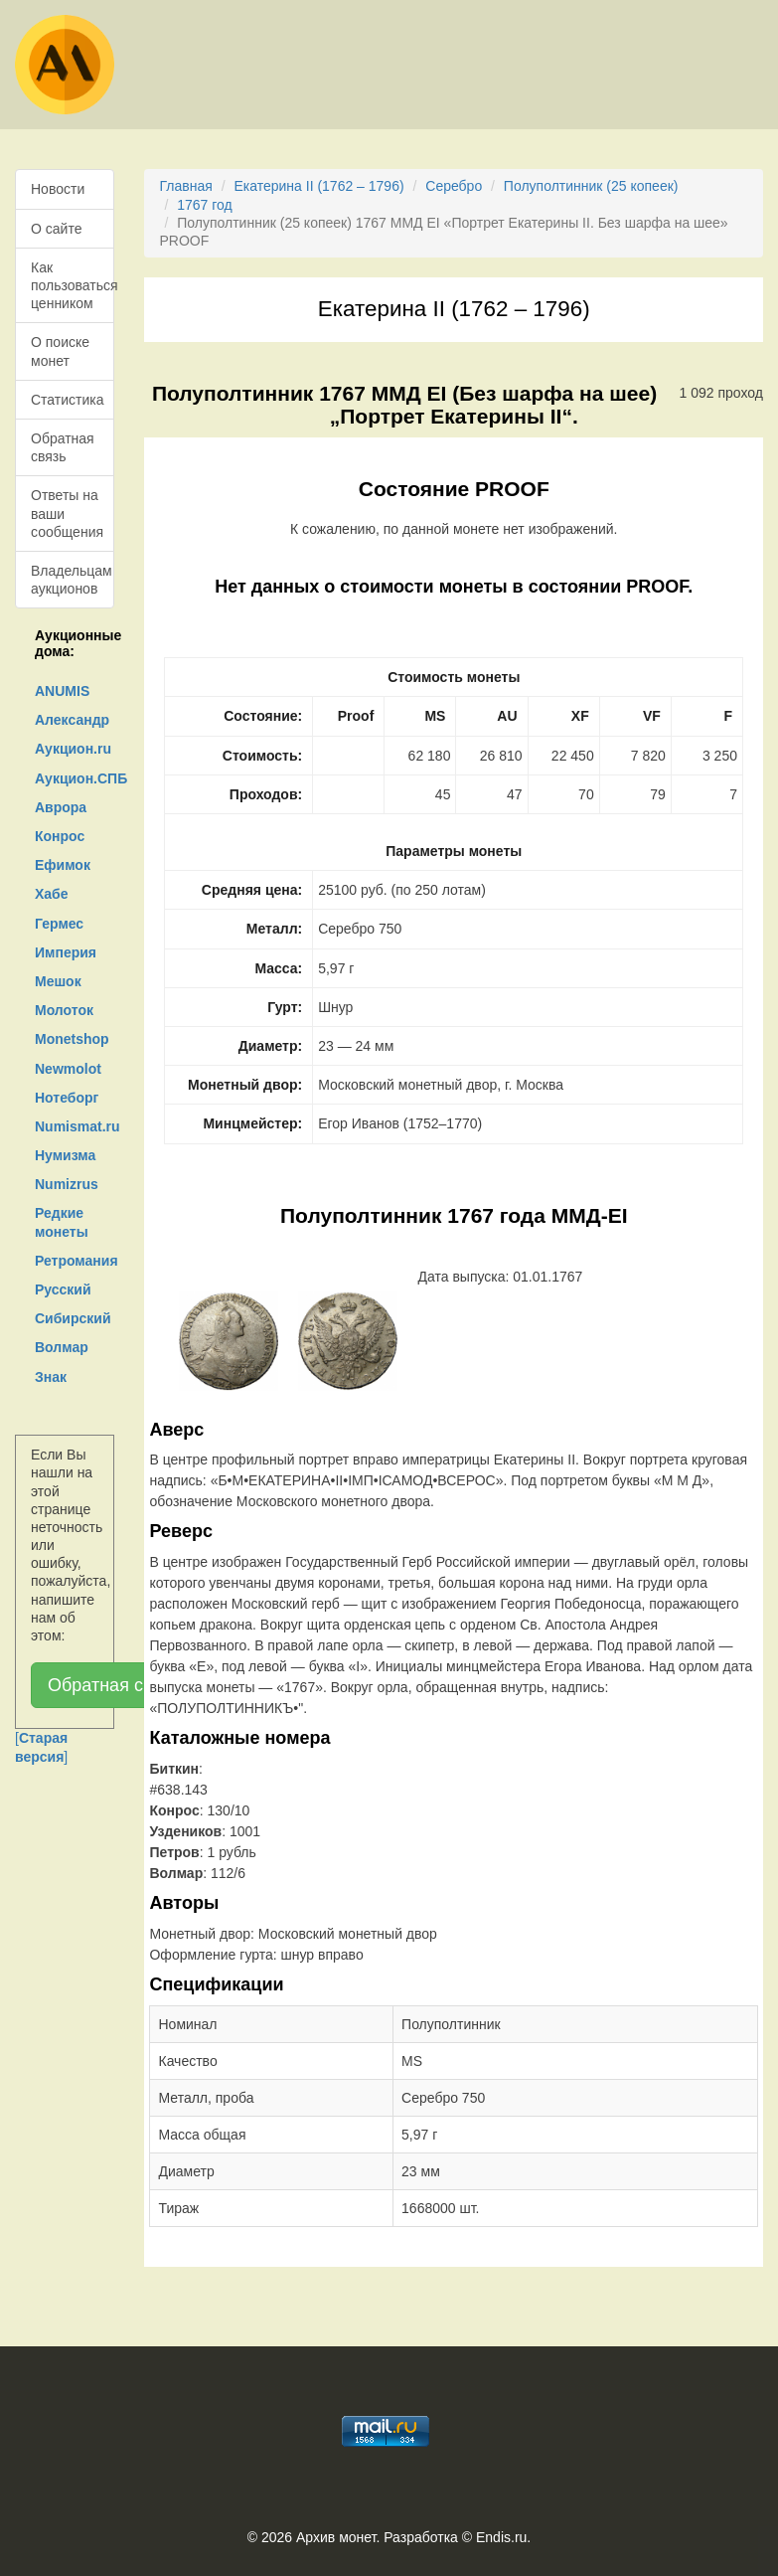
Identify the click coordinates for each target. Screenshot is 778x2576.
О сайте (56, 229)
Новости (57, 189)
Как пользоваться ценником (72, 285)
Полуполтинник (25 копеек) (591, 186)
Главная (185, 186)
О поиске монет (60, 351)
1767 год (204, 205)
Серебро (453, 186)
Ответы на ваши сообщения (67, 513)
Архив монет (336, 2537)
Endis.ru (501, 2537)
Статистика (67, 400)
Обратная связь (62, 447)
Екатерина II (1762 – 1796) (318, 186)
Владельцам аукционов (71, 580)
